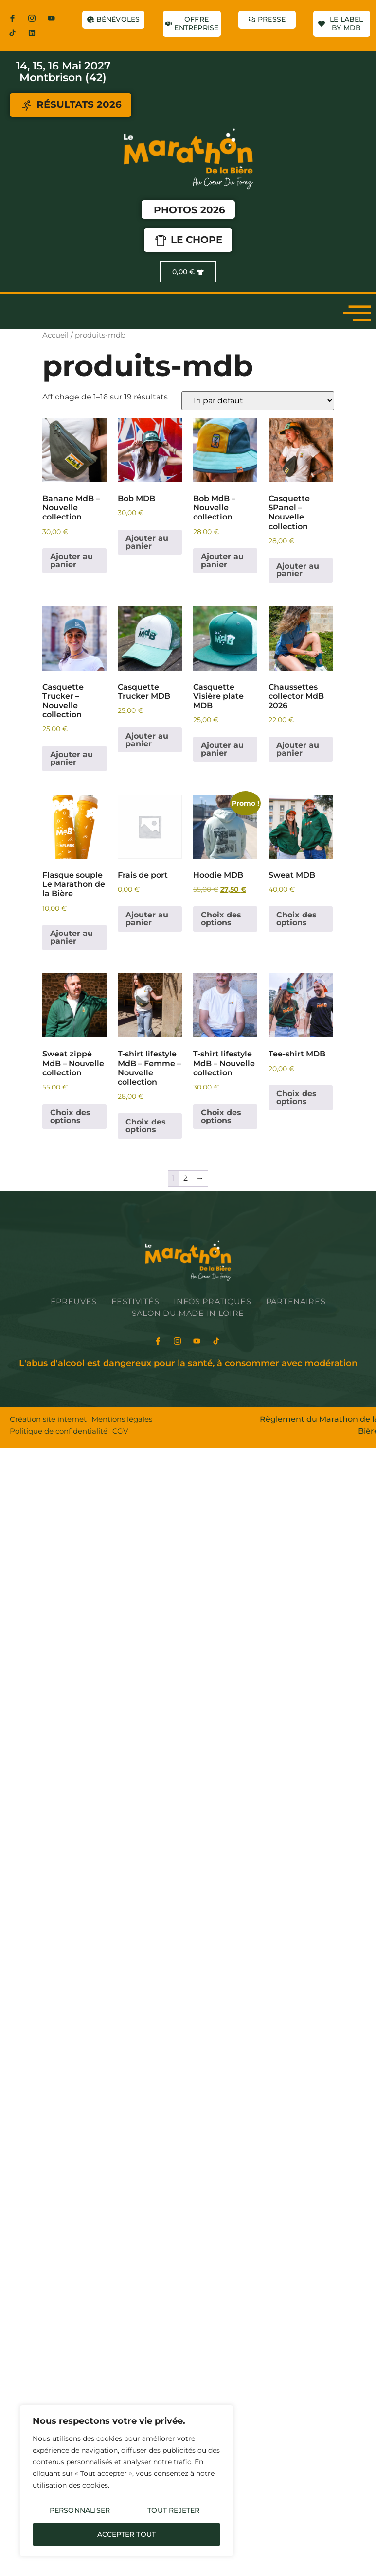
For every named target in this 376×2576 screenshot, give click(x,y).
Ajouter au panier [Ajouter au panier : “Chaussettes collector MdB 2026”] (297, 749)
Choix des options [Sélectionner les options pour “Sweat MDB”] (296, 918)
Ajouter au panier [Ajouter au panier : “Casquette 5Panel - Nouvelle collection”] (297, 569)
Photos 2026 (189, 210)
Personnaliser (80, 2510)
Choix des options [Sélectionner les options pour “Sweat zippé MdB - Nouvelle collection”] (70, 1116)
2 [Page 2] (185, 1178)
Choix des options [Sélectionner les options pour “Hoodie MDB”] (221, 918)
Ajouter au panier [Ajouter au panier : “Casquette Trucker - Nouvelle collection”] (71, 758)
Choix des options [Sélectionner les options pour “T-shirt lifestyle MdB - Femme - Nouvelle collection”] (145, 1125)
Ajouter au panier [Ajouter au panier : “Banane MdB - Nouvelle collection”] (71, 560)
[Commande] (257, 400)
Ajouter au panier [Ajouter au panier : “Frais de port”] (146, 918)
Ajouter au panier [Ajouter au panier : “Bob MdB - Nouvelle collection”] (222, 560)
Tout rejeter (173, 2510)
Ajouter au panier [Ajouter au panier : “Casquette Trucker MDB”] (146, 739)
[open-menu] (357, 312)
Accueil (55, 335)
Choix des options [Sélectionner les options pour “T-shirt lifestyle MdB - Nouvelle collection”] (221, 1116)
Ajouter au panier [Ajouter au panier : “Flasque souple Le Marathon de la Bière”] (71, 937)
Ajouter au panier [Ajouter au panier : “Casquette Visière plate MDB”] (222, 749)
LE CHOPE (188, 240)
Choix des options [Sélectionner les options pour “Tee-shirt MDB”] (296, 1097)
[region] (126, 2481)
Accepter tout (126, 2534)
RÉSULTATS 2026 (70, 105)
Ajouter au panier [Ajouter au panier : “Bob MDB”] (146, 542)
